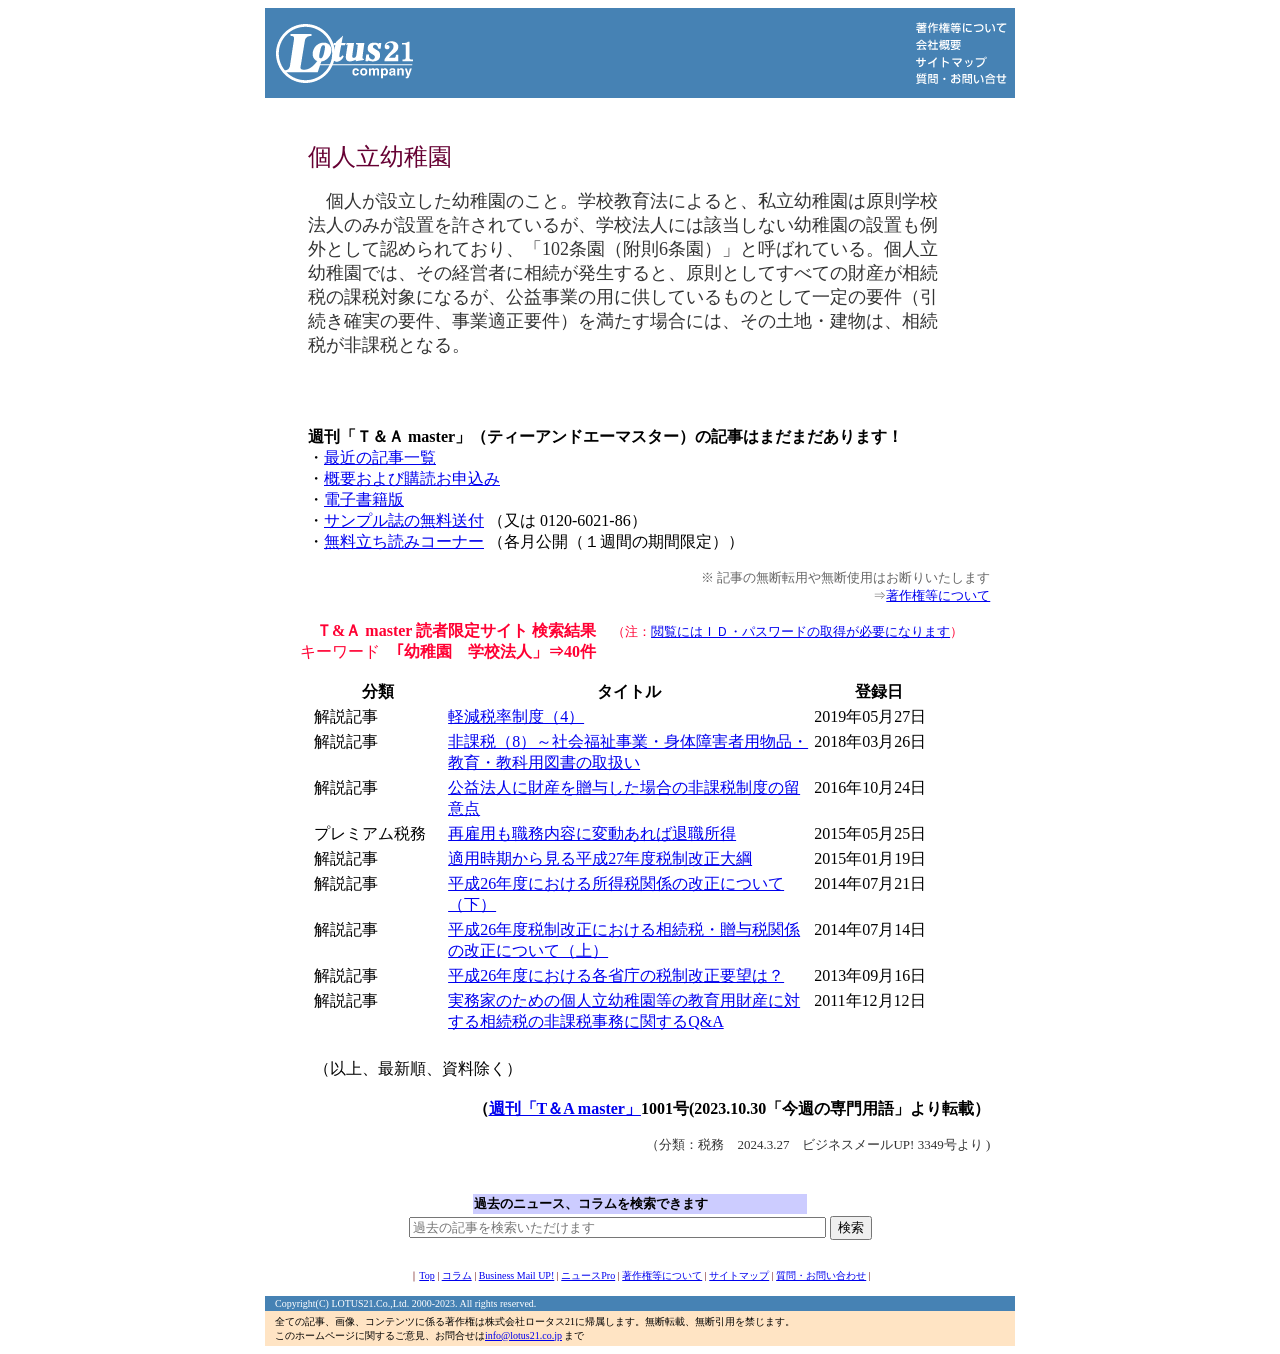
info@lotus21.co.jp (523, 1335)
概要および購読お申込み (412, 478)
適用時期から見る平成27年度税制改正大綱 (600, 858)
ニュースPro (588, 1275)
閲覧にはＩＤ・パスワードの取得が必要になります (800, 631)
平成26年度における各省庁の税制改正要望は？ (616, 975)
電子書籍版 (364, 499)
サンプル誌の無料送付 (404, 520)
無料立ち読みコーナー (404, 541)
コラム (457, 1275)
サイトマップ (739, 1275)
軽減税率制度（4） (516, 716)
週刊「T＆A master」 (565, 1108)
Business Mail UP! (517, 1275)
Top (426, 1275)
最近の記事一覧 (380, 457)
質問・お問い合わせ (821, 1275)
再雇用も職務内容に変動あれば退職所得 (592, 833)
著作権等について (938, 595)
